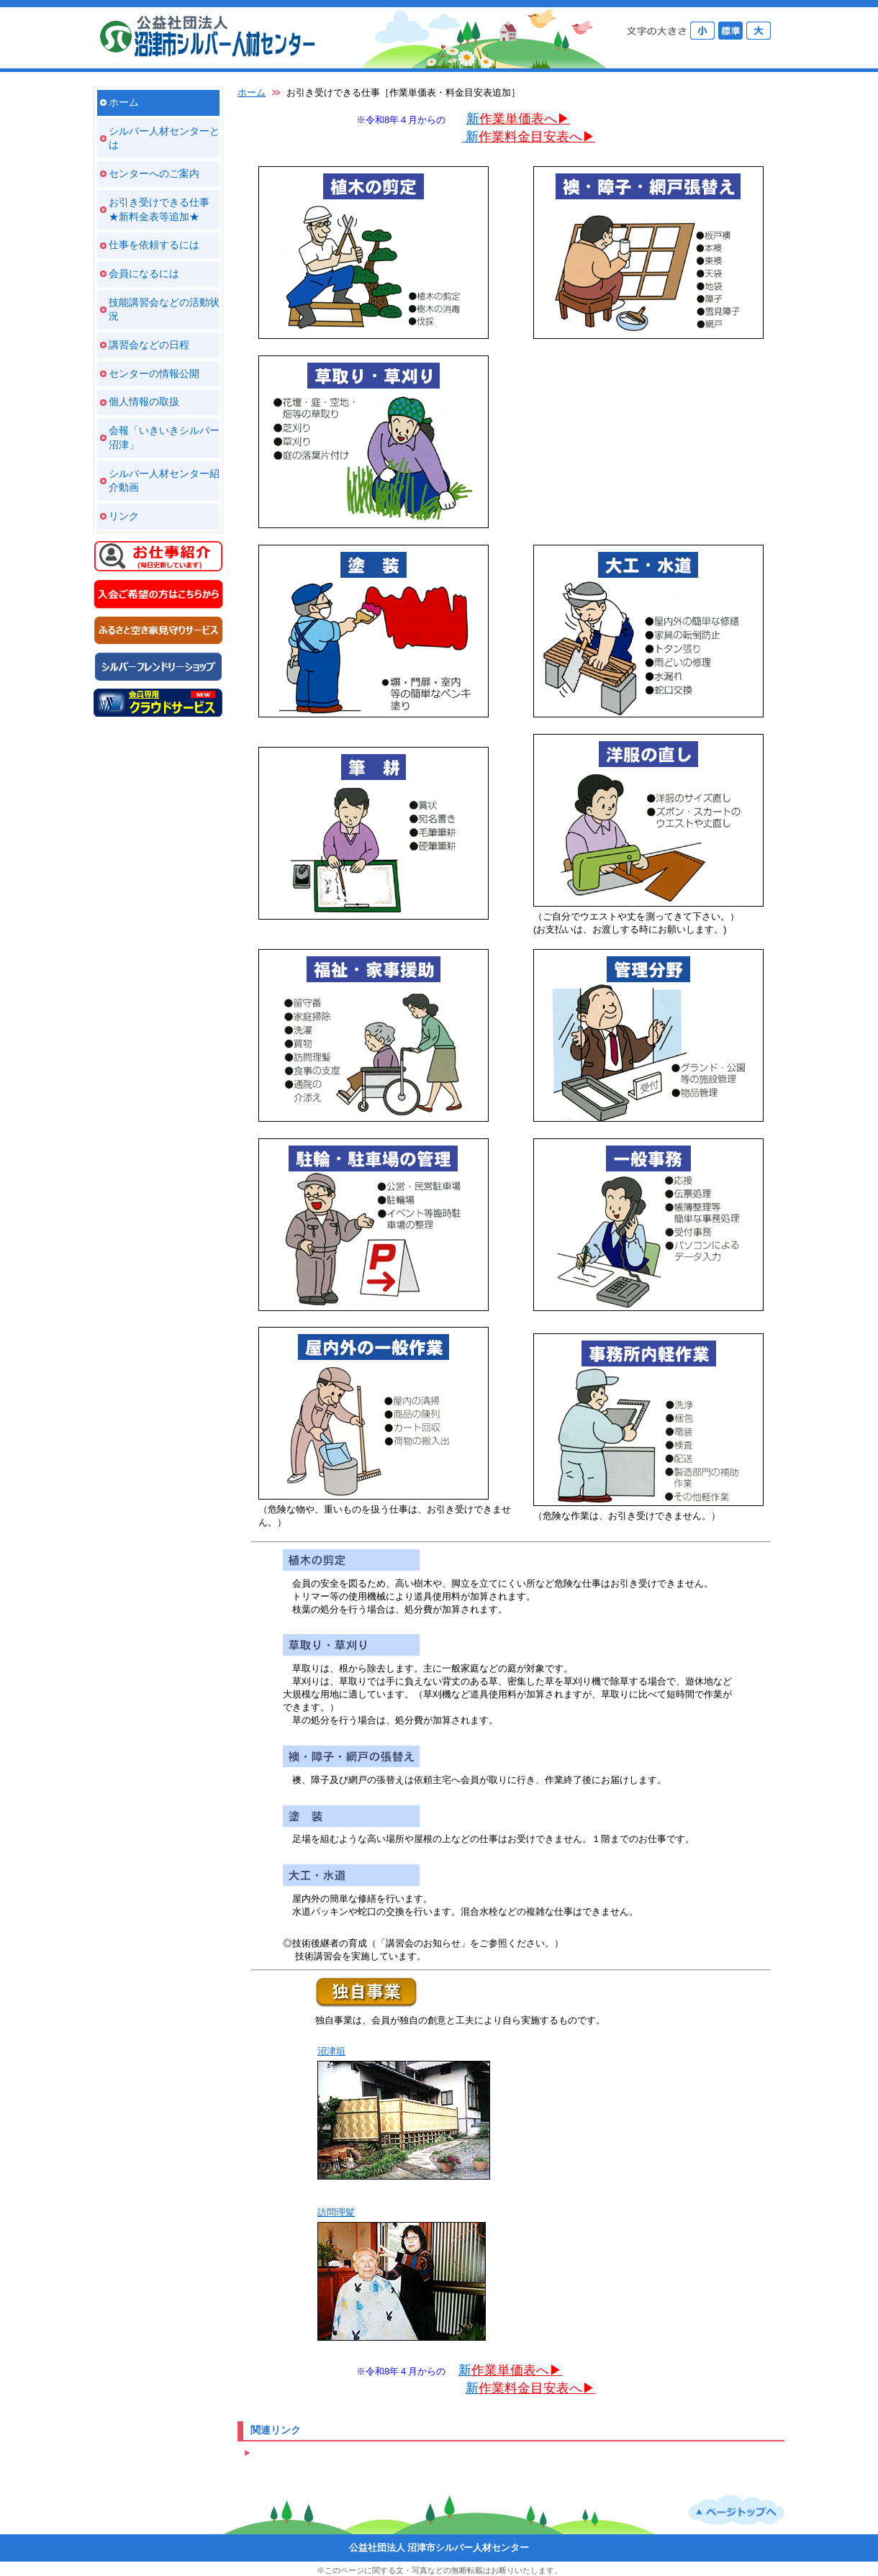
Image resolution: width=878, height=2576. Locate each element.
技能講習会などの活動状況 (164, 309)
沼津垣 (331, 2051)
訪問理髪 (336, 2212)
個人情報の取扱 (144, 401)
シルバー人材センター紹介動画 (164, 481)
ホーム (124, 102)
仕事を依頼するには (154, 244)
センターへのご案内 (154, 173)
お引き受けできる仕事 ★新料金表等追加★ (159, 209)
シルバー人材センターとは (164, 138)
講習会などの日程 (149, 344)
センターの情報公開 (154, 373)
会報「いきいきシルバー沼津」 (164, 437)
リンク (124, 516)
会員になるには (144, 273)
